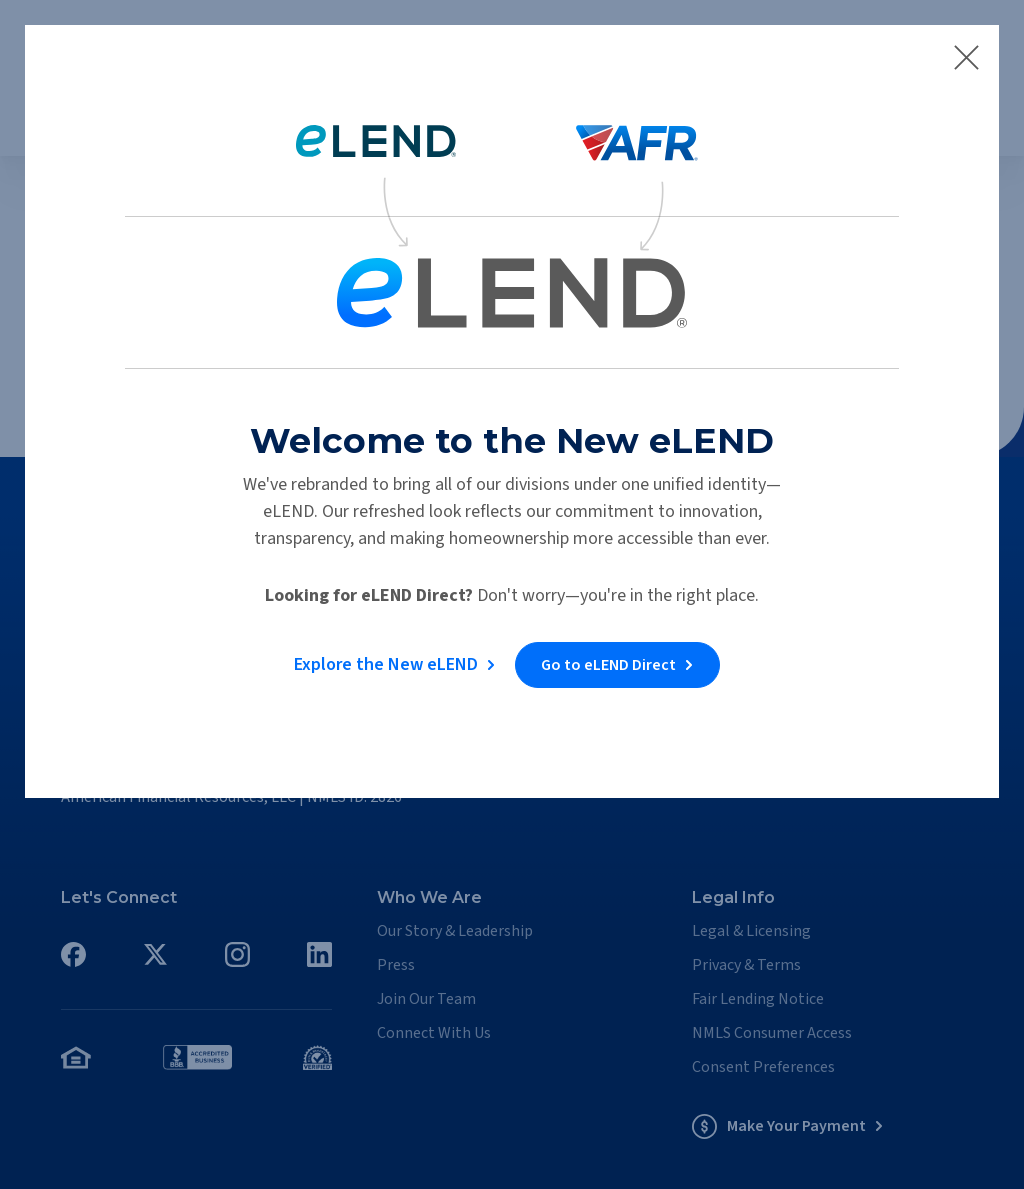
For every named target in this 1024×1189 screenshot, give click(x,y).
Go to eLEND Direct (610, 662)
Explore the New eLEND (384, 661)
